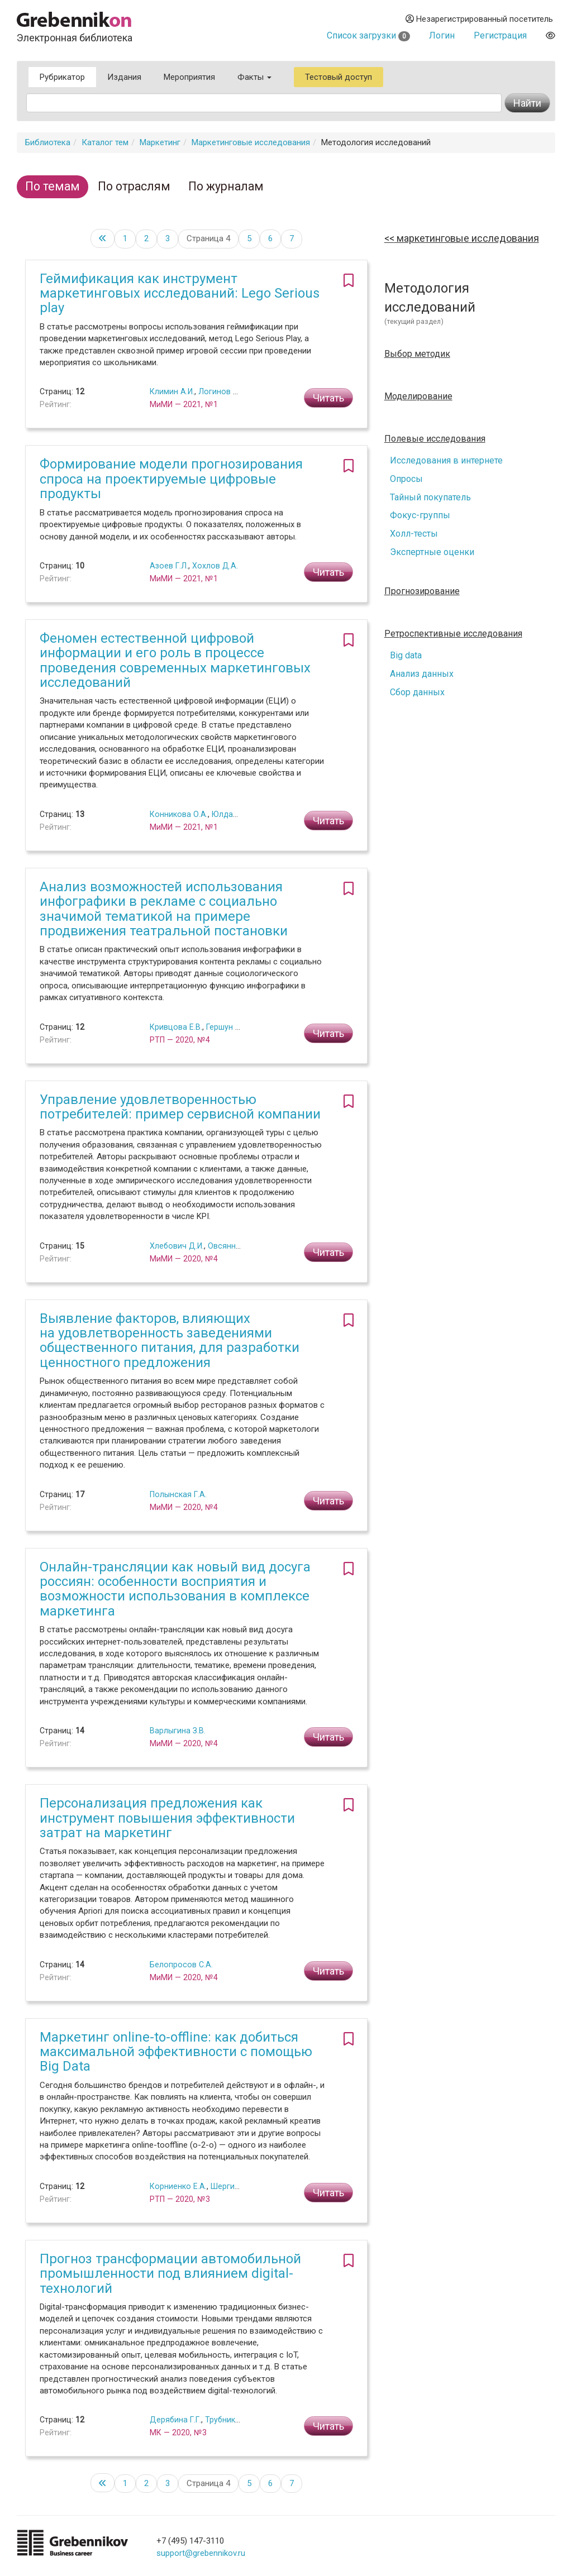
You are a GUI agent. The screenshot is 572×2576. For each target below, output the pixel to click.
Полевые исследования (434, 438)
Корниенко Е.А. (178, 2186)
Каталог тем (105, 142)
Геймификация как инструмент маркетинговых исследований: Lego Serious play (180, 293)
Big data (406, 655)
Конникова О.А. (179, 814)
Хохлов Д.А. (215, 565)
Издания (124, 77)
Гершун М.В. (228, 1026)
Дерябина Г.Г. (175, 2419)
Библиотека (47, 142)
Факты (254, 77)
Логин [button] (442, 35)
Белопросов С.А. (181, 1964)
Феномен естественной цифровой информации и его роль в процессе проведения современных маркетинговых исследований (175, 660)
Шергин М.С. (233, 2186)
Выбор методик (417, 354)
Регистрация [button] (500, 35)
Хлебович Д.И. (177, 1245)
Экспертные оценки (432, 552)
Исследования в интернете (446, 460)
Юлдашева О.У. (240, 814)
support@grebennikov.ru (200, 2553)
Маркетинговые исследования (251, 142)
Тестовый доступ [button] (338, 77)
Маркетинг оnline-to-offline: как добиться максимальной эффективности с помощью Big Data (176, 2052)
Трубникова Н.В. (235, 2419)
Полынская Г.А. (178, 1494)
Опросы (406, 479)
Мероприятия (189, 77)
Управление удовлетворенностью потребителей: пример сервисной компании (180, 1107)
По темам (52, 186)
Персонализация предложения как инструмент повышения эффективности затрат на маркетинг (167, 1818)
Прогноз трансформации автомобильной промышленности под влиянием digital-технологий (170, 2273)
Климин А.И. (172, 391)
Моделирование (418, 396)
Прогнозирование (422, 591)
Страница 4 (208, 238)
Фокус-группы (420, 515)
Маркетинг (160, 142)
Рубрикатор (62, 77)
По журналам (226, 186)
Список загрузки (368, 35)
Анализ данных (422, 673)
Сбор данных (417, 692)
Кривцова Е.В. (176, 1026)
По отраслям (134, 186)
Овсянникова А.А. (241, 1245)
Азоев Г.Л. (169, 565)
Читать (328, 398)
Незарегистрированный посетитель (479, 19)
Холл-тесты (414, 533)
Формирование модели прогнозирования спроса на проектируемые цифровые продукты (171, 478)
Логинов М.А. (223, 391)
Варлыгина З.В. (178, 1730)
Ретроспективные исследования (453, 633)
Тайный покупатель (430, 497)
